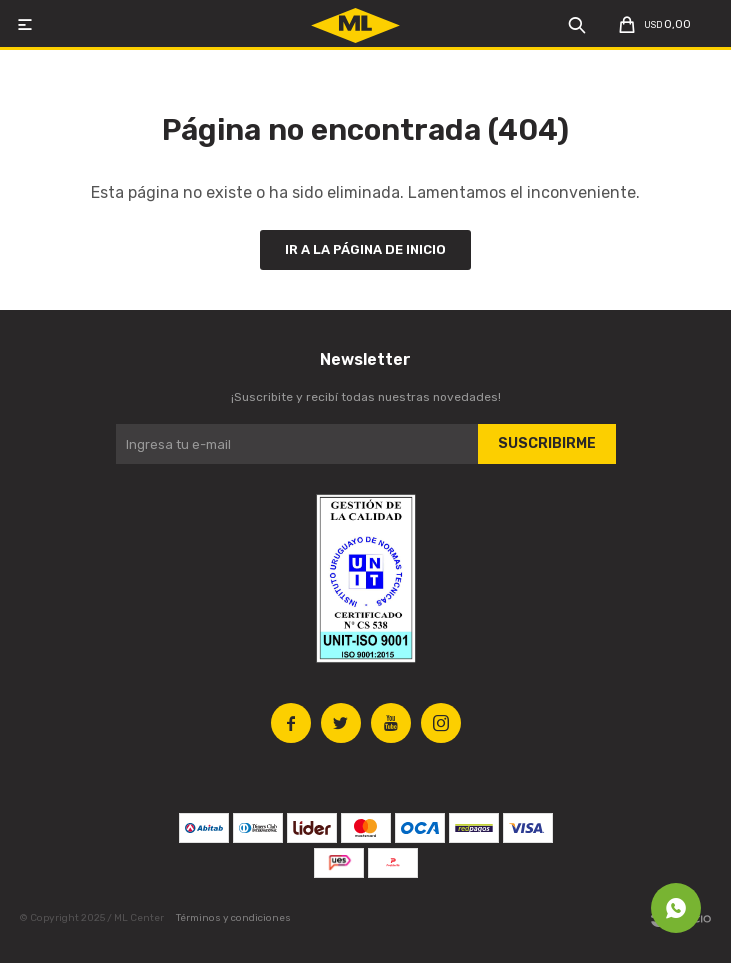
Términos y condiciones (233, 918)
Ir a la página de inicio (365, 249)
